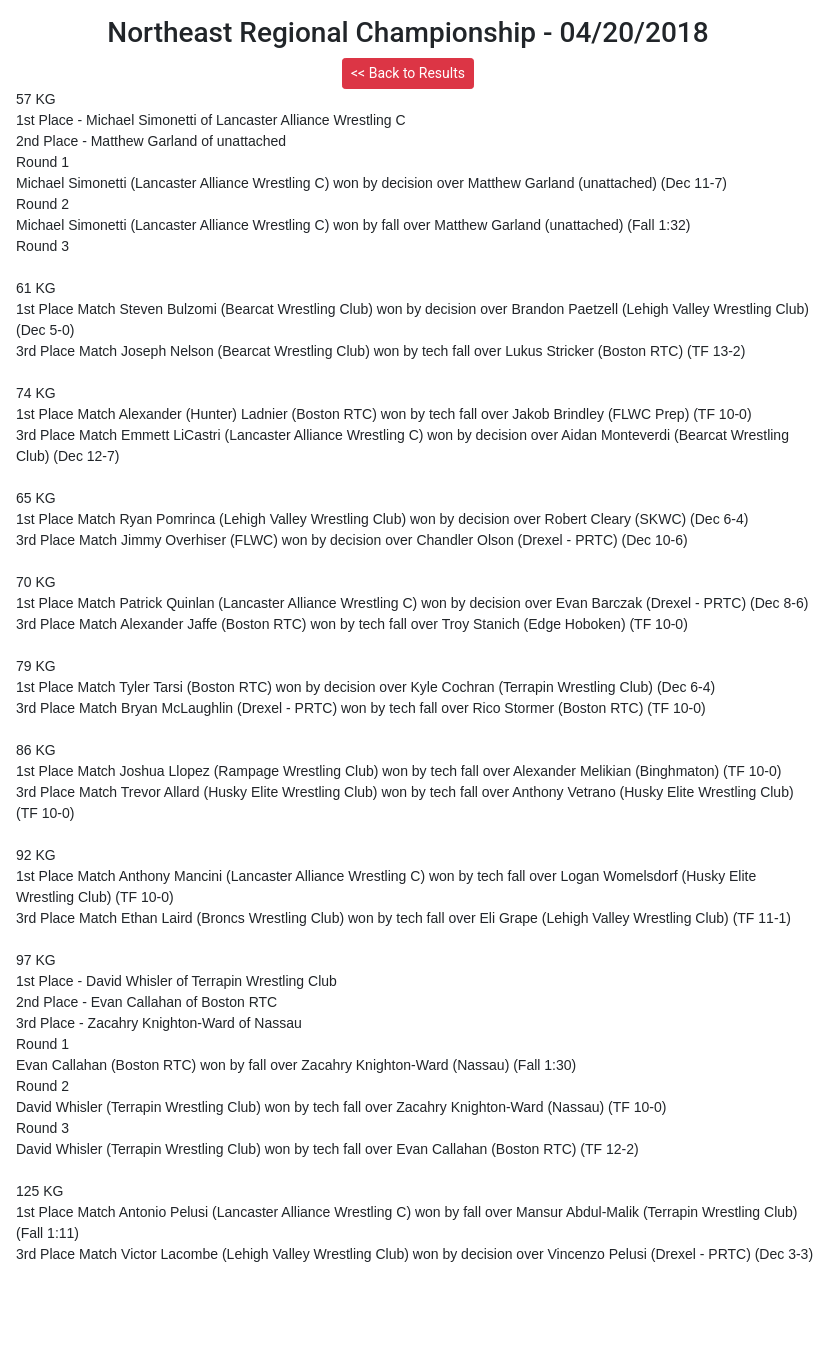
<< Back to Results (408, 73)
